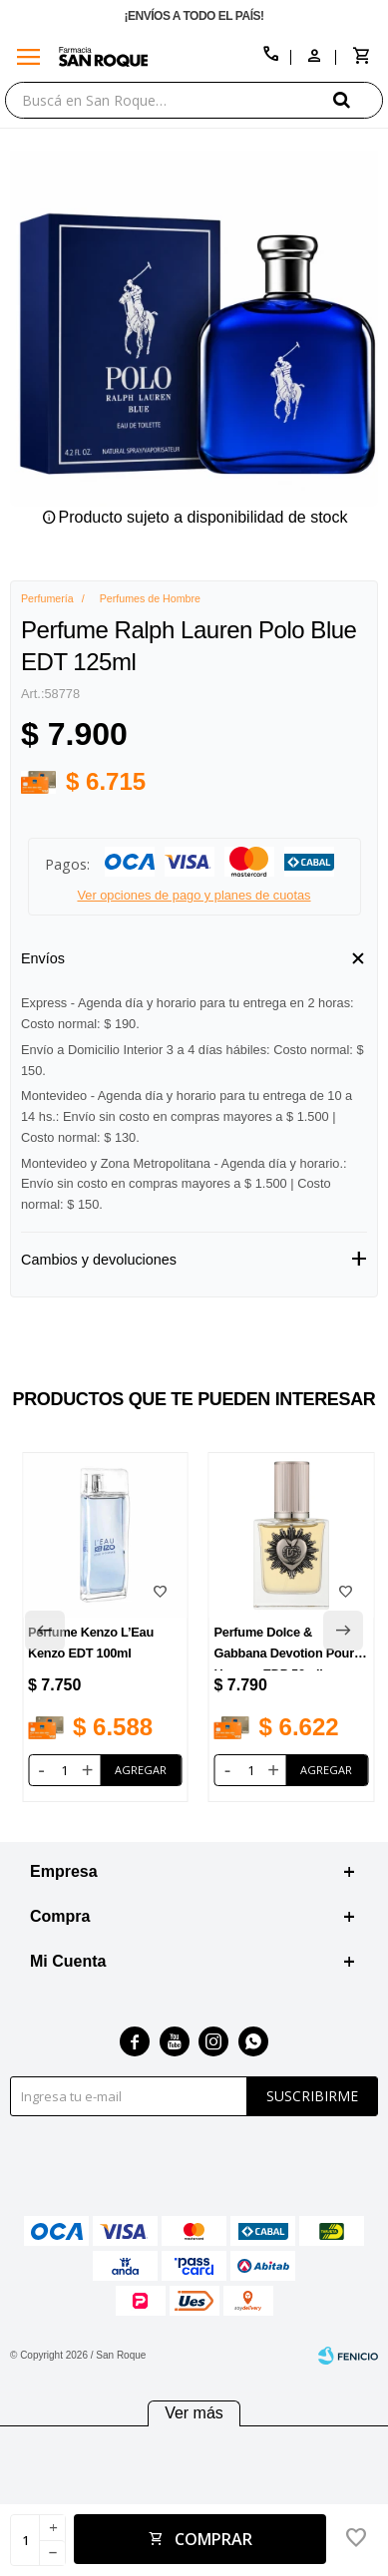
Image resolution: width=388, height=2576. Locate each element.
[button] (358, 99)
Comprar (213, 2539)
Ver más (194, 2412)
